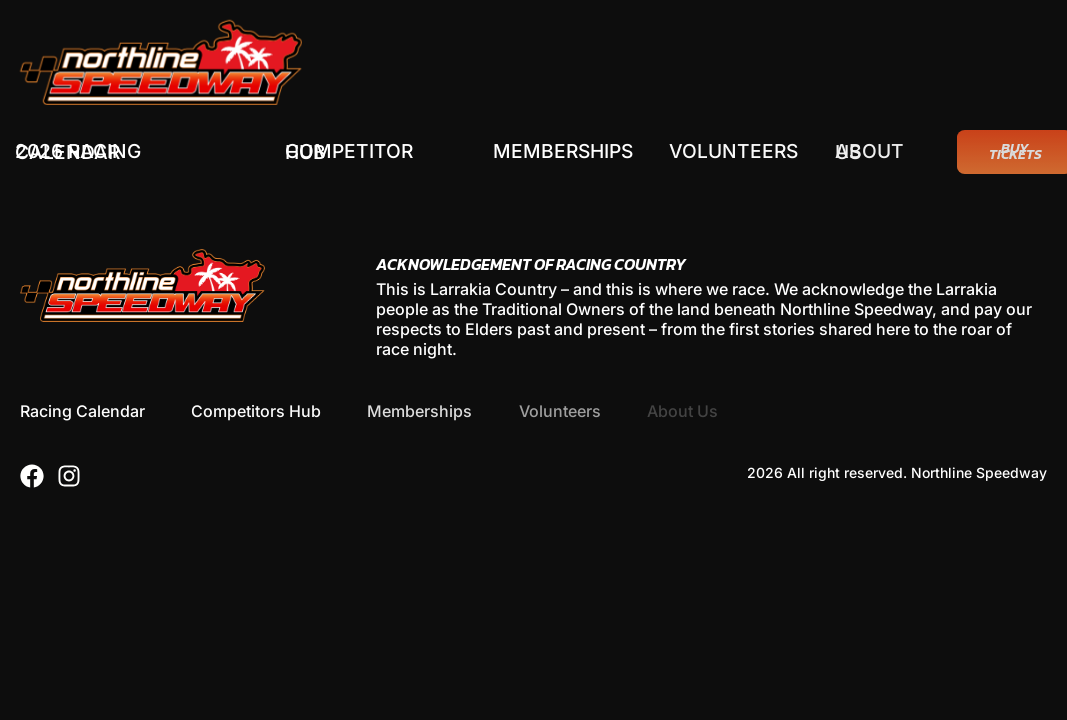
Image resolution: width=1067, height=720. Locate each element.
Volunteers (736, 151)
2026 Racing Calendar (78, 152)
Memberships (565, 151)
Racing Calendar (82, 411)
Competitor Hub (349, 152)
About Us (874, 152)
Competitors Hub (256, 411)
